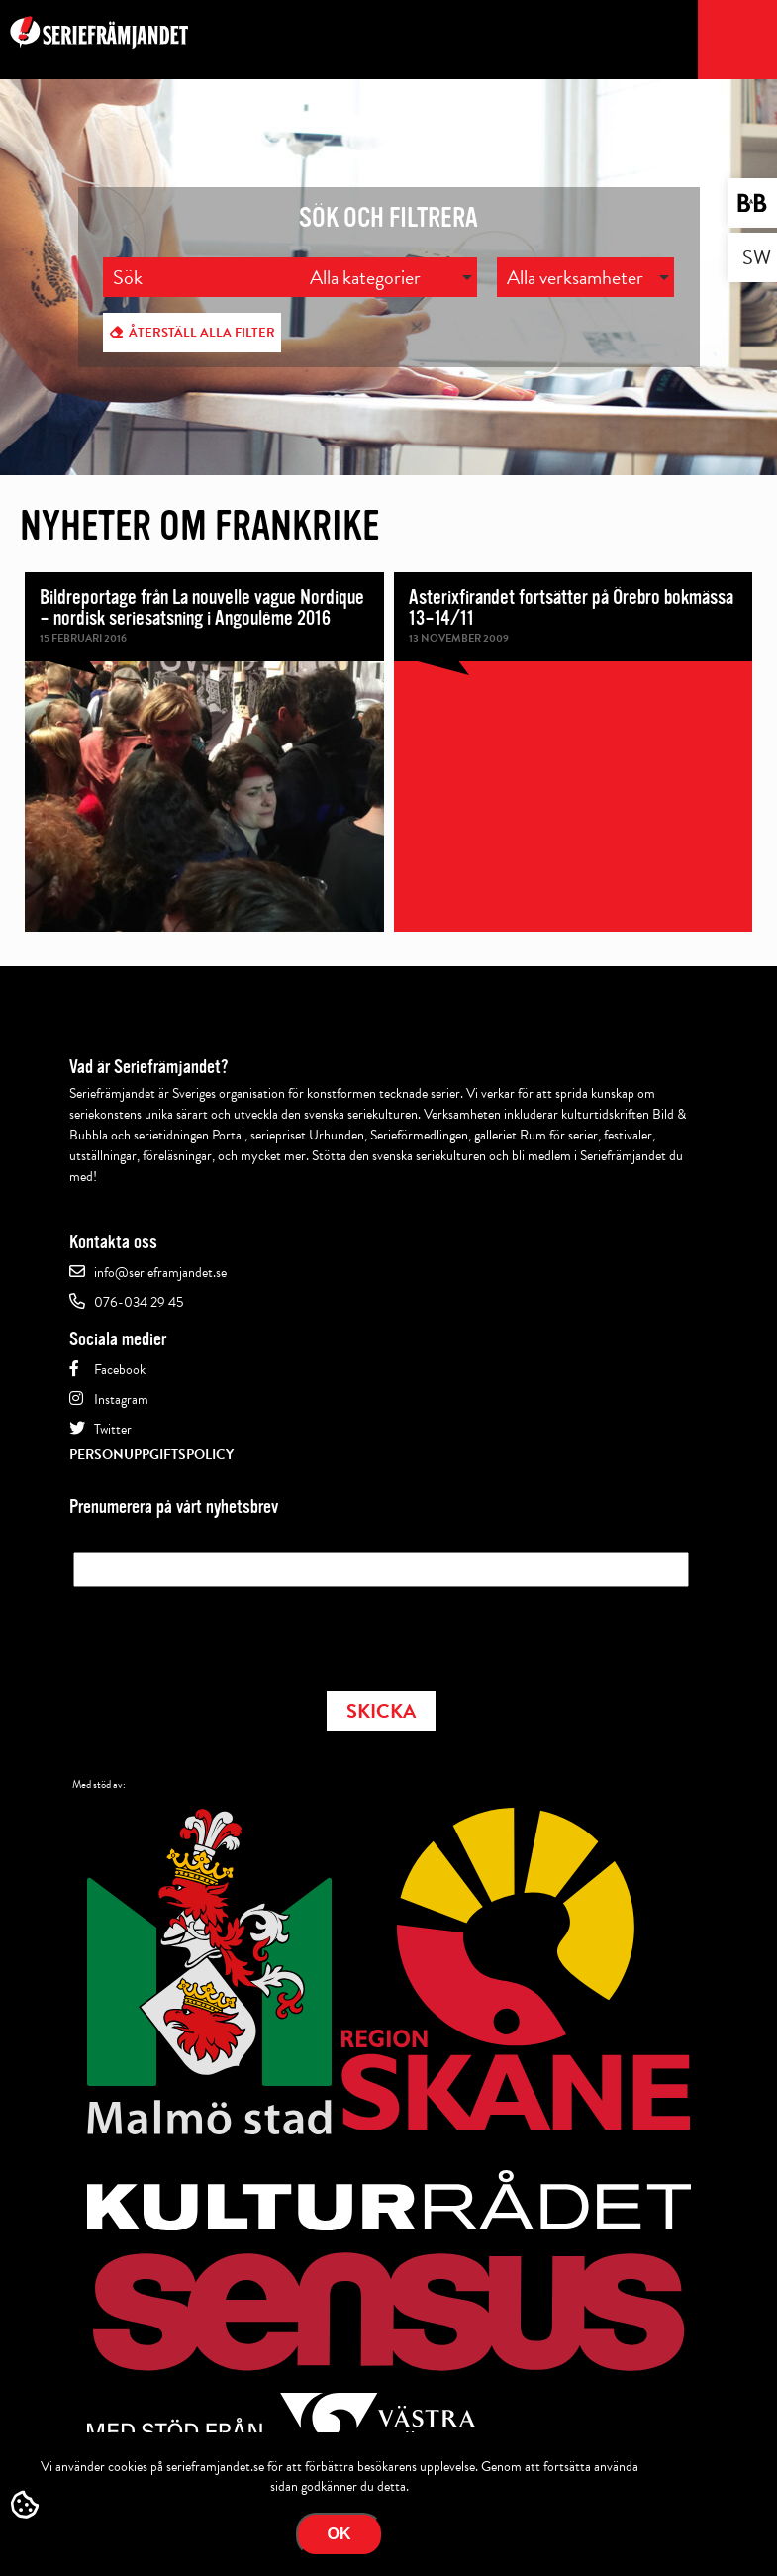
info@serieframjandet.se (160, 1272)
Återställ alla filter (202, 333)
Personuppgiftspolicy (151, 1454)
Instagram (121, 1399)
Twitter (113, 1429)
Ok (339, 2534)
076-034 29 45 (138, 1302)
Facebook (120, 1369)
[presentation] (223, 1632)
